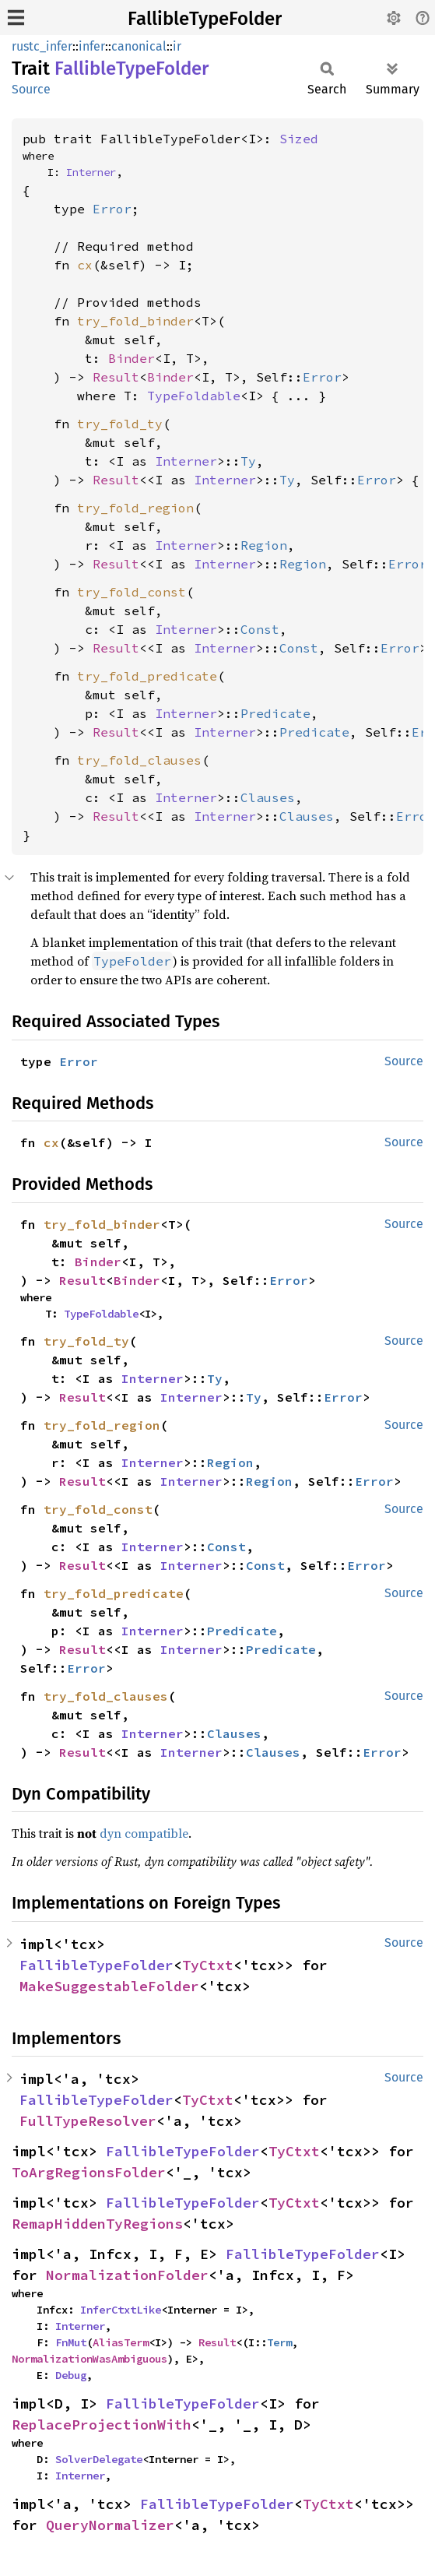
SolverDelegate (98, 2459)
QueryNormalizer (110, 2525)
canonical (139, 46)
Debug (70, 2375)
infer (92, 46)
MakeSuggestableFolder (109, 1986)
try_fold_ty (120, 423)
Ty (248, 461)
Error (112, 208)
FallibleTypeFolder (205, 19)
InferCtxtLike (120, 2310)
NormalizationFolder (127, 2275)
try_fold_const (131, 592)
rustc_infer (42, 46)
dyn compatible (144, 1833)
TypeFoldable (193, 395)
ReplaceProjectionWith (101, 2424)
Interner (91, 172)
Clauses (267, 797)
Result (116, 377)
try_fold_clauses (139, 760)
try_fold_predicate (147, 676)
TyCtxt (207, 1965)
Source (31, 89)
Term (279, 2342)
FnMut (70, 2342)
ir (177, 46)
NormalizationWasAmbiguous (89, 2359)
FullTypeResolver (87, 2121)
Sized (298, 138)
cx (85, 265)
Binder (131, 358)
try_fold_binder (135, 321)
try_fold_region (135, 508)
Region (263, 545)
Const (259, 629)
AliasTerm (121, 2342)
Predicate (275, 713)
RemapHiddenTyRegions (97, 2224)
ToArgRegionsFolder (89, 2172)
